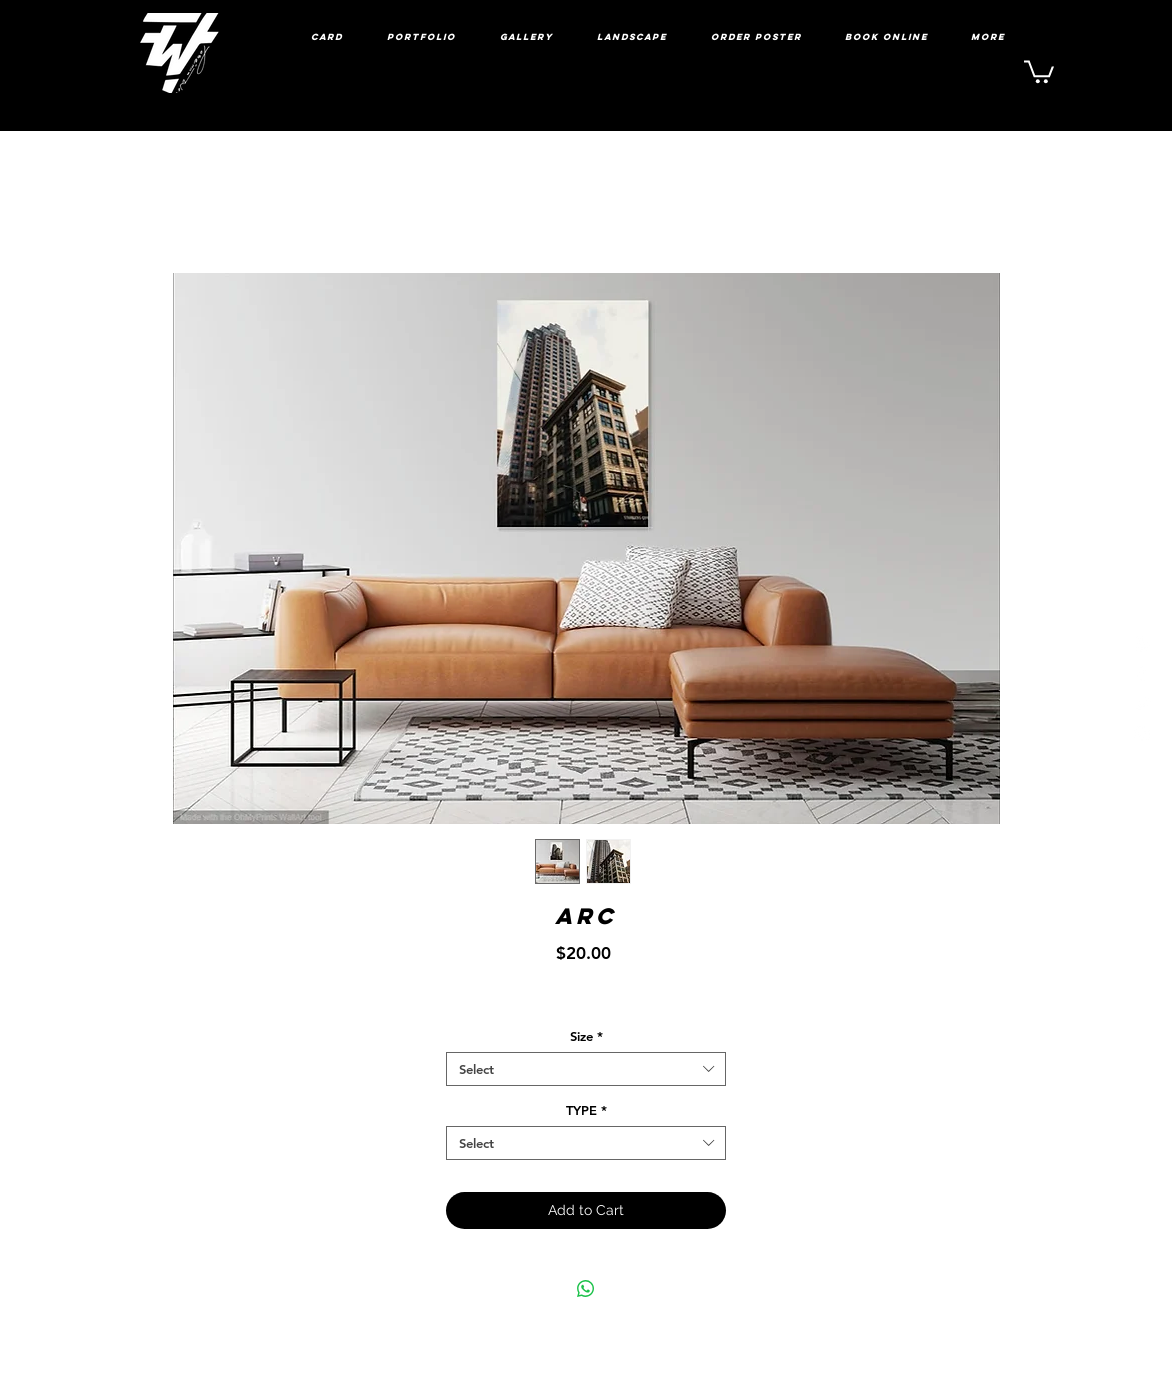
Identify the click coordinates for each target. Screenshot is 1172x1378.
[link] (1039, 70)
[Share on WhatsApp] (586, 1289)
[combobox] (586, 1069)
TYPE (586, 1110)
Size (586, 1036)
